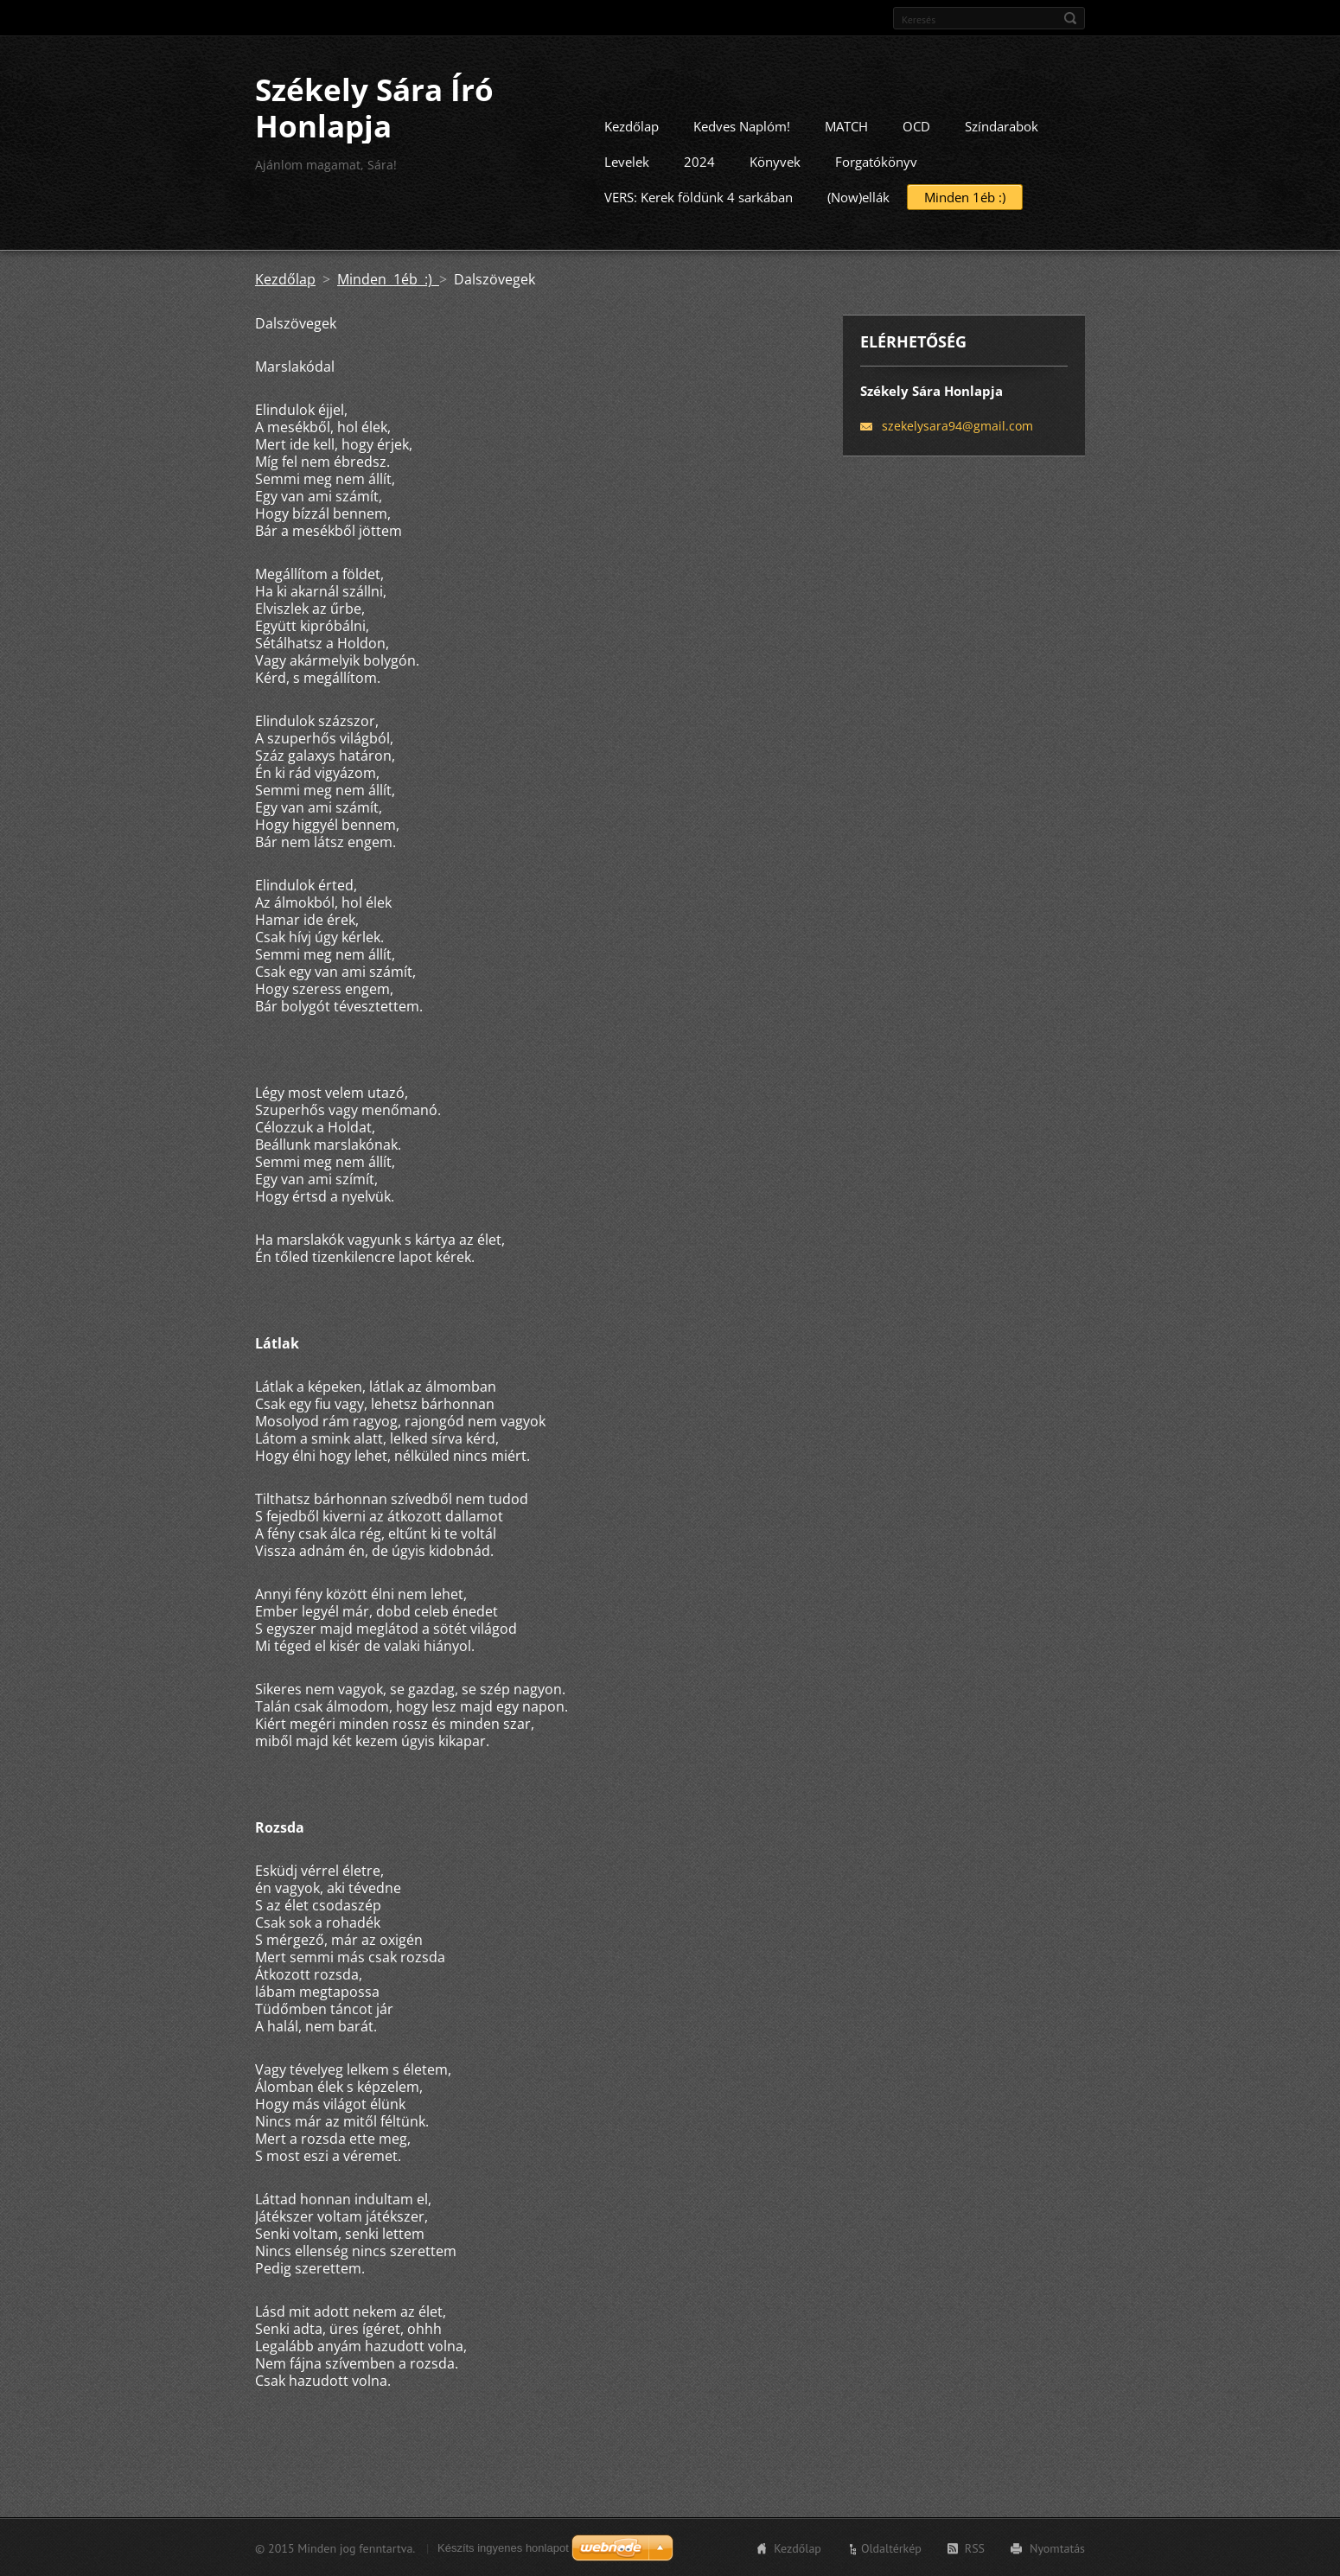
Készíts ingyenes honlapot (503, 2547)
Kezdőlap (631, 125)
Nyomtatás (1057, 2547)
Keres (1070, 18)
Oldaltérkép (891, 2547)
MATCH (846, 125)
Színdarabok (1001, 125)
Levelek (626, 160)
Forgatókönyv (876, 160)
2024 (699, 160)
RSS (975, 2547)
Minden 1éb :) (964, 196)
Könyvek (775, 160)
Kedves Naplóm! (741, 125)
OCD (916, 125)
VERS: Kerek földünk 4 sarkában (698, 196)
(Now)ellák (858, 196)
